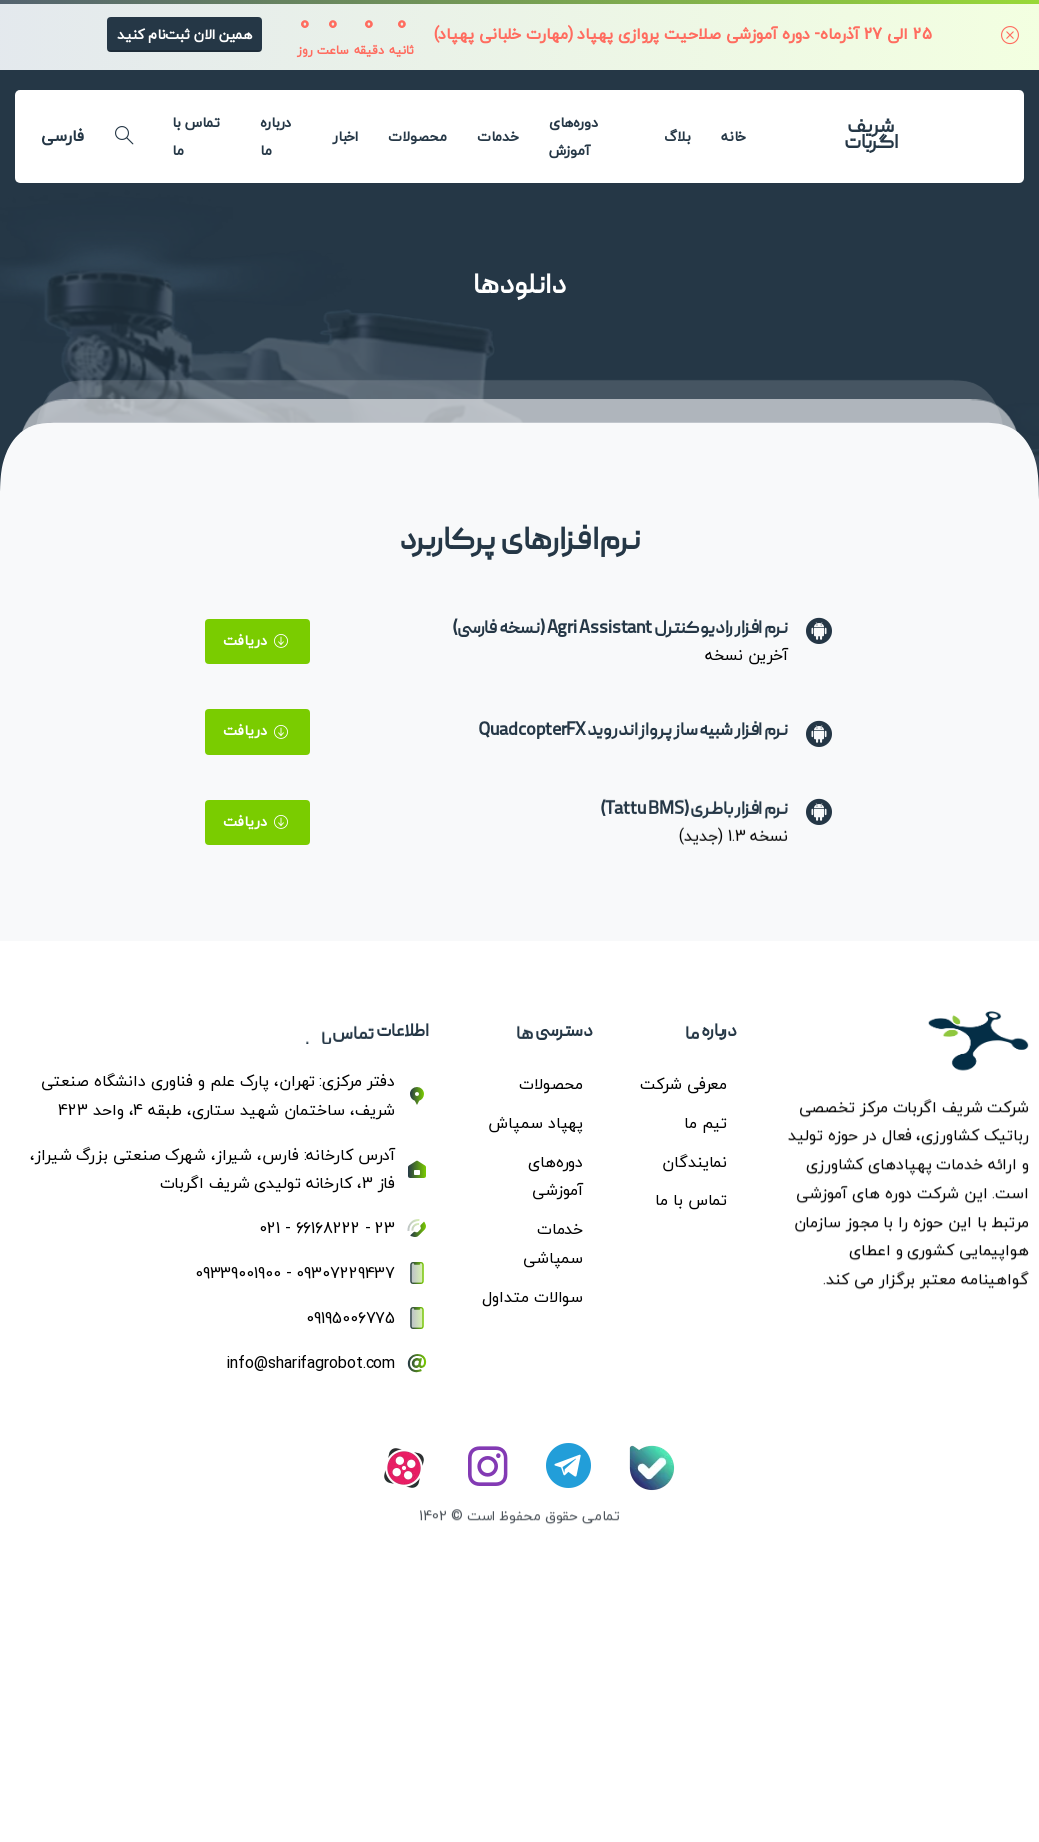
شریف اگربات (870, 136)
